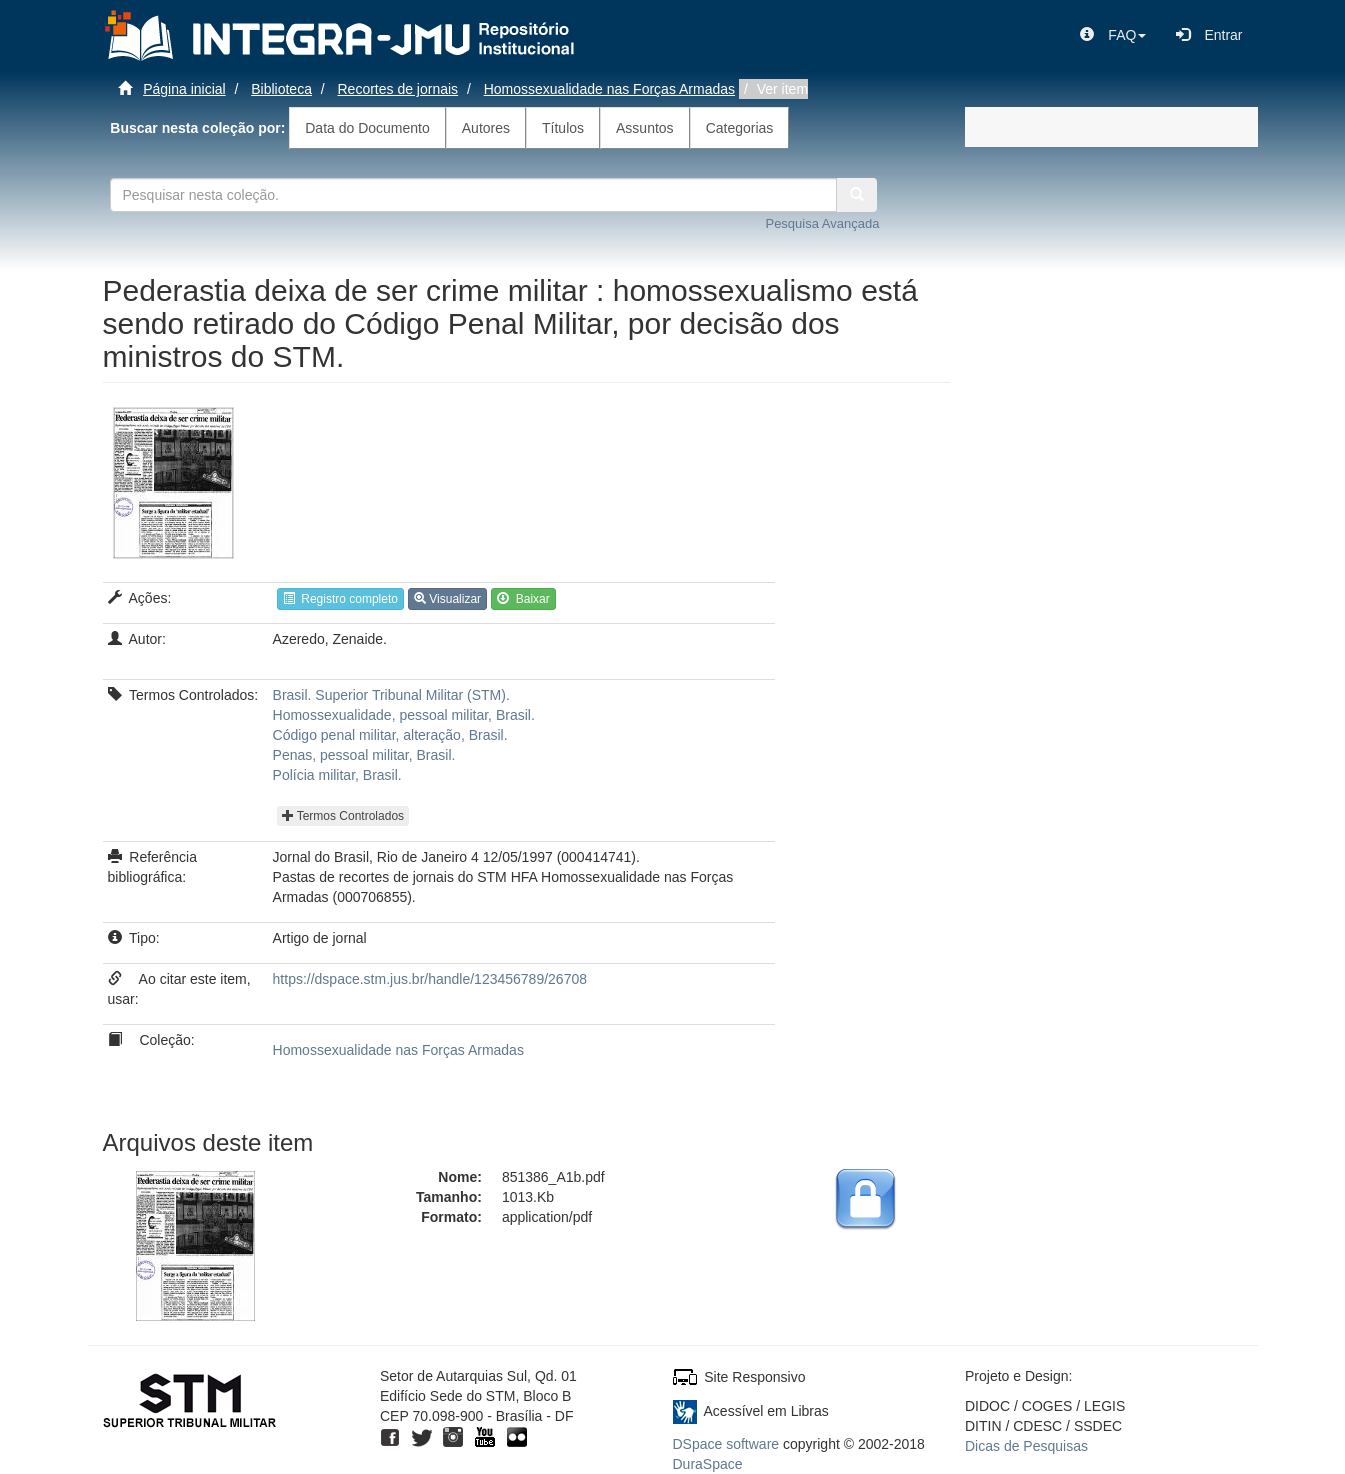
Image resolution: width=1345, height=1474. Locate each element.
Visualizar (447, 599)
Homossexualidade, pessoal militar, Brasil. (404, 715)
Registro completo (340, 599)
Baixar (523, 599)
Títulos (563, 128)
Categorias (740, 128)
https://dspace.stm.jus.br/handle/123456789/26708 (430, 979)
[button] (1113, 35)
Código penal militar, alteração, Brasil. (390, 735)
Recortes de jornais (398, 89)
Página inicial (184, 89)
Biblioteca (281, 89)
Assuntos (645, 128)
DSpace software (726, 1444)
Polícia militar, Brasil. (337, 775)
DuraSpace (708, 1464)
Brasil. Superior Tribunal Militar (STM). (391, 695)
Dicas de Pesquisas (1026, 1446)
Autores (486, 128)
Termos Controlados (343, 816)
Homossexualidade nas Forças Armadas (609, 89)
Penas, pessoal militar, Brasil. (364, 755)
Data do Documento (367, 128)
